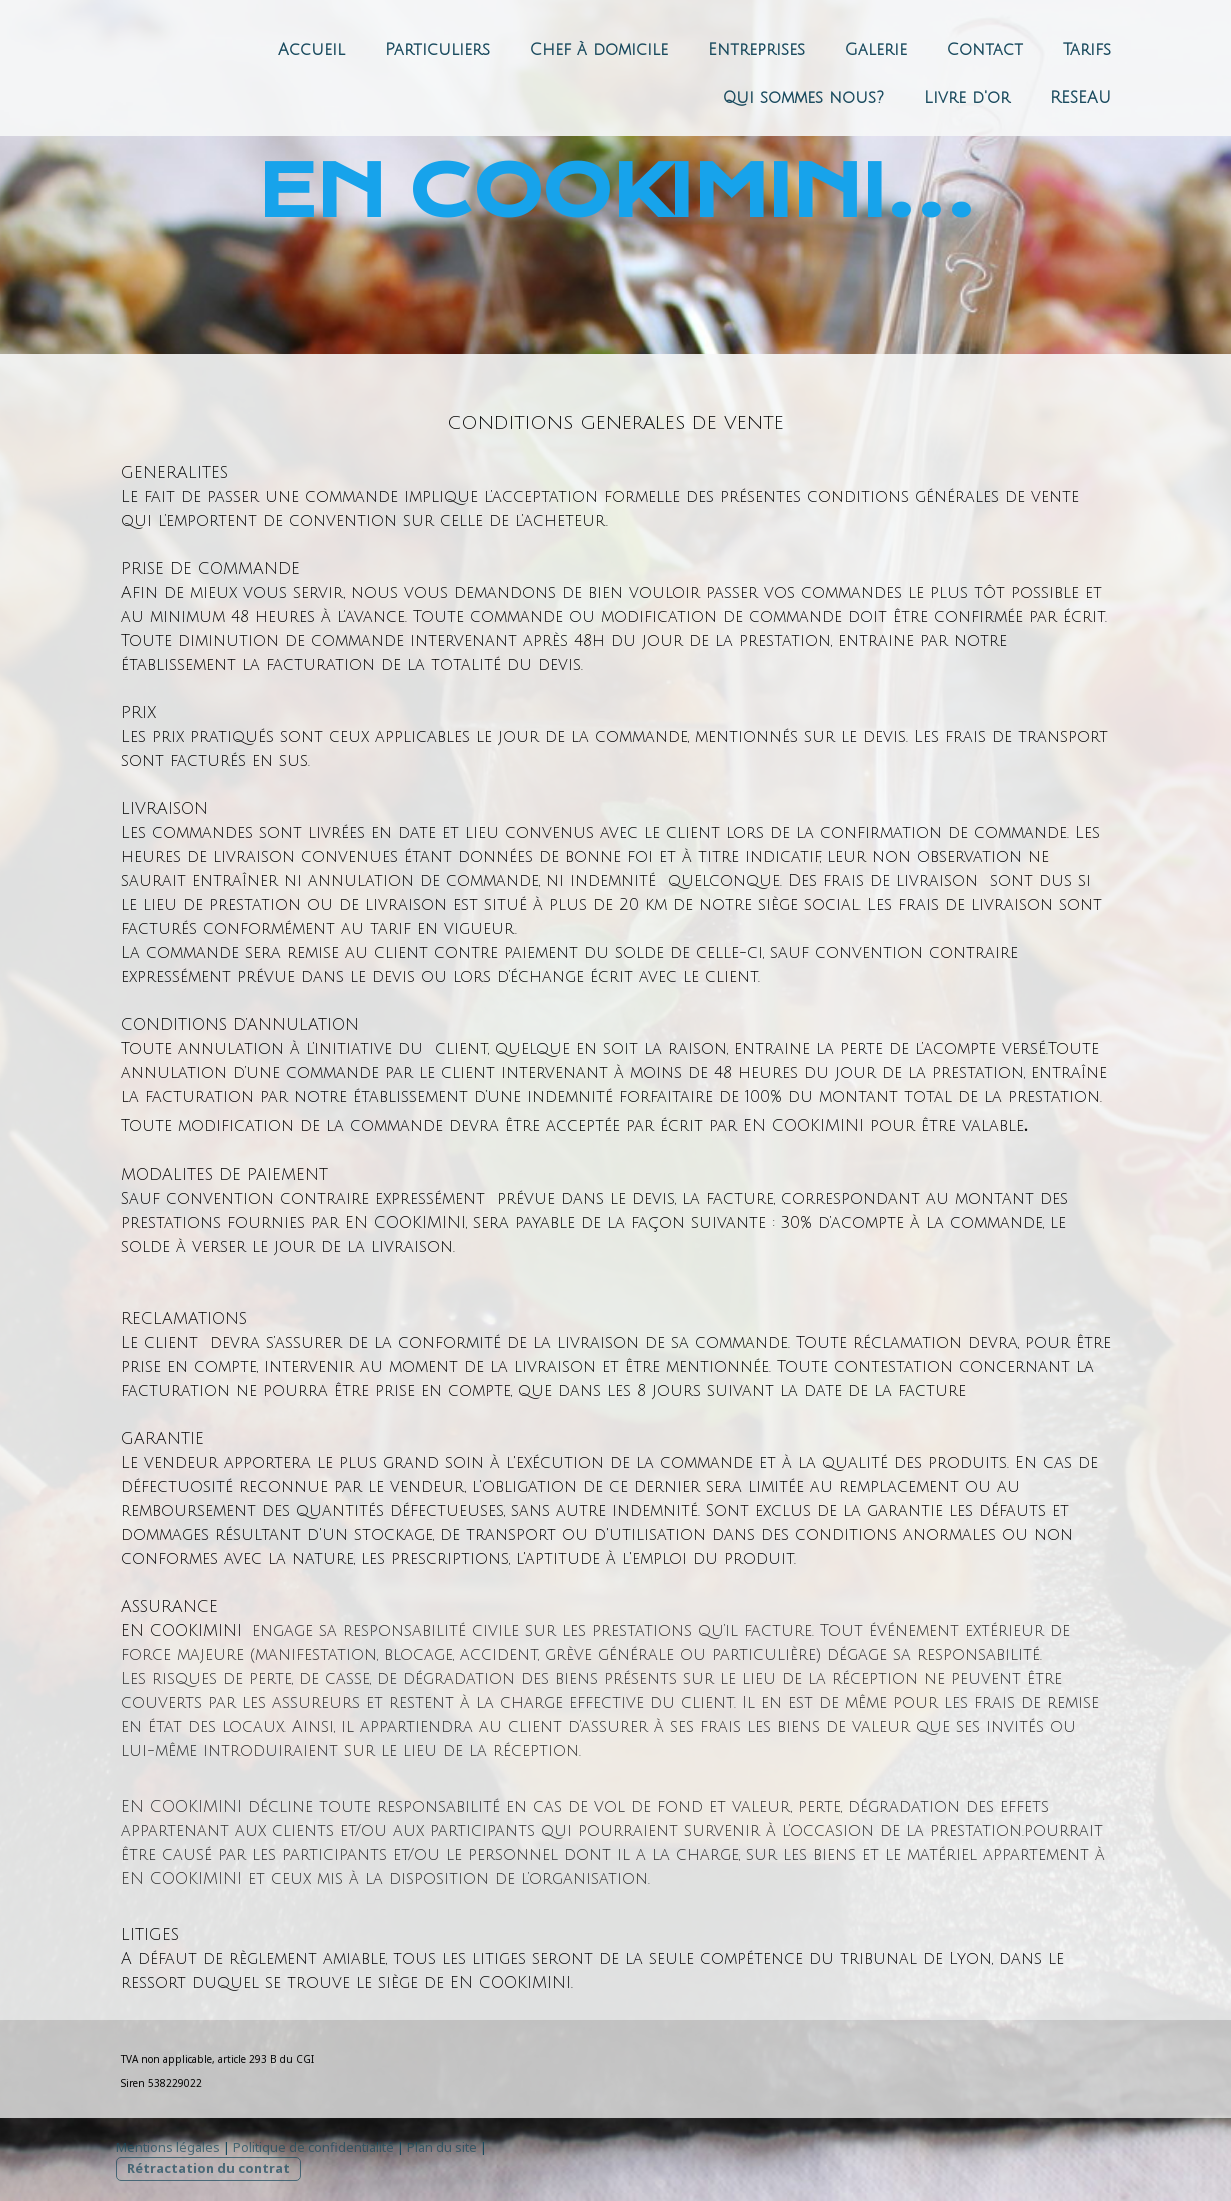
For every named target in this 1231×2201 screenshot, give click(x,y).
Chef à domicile (599, 50)
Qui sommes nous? (803, 98)
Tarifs (1087, 50)
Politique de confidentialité (313, 2147)
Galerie (876, 50)
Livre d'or (967, 98)
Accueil (311, 50)
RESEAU (1080, 98)
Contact (985, 50)
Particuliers (437, 50)
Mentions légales (168, 2147)
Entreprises (756, 50)
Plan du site (442, 2147)
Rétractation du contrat (208, 2168)
